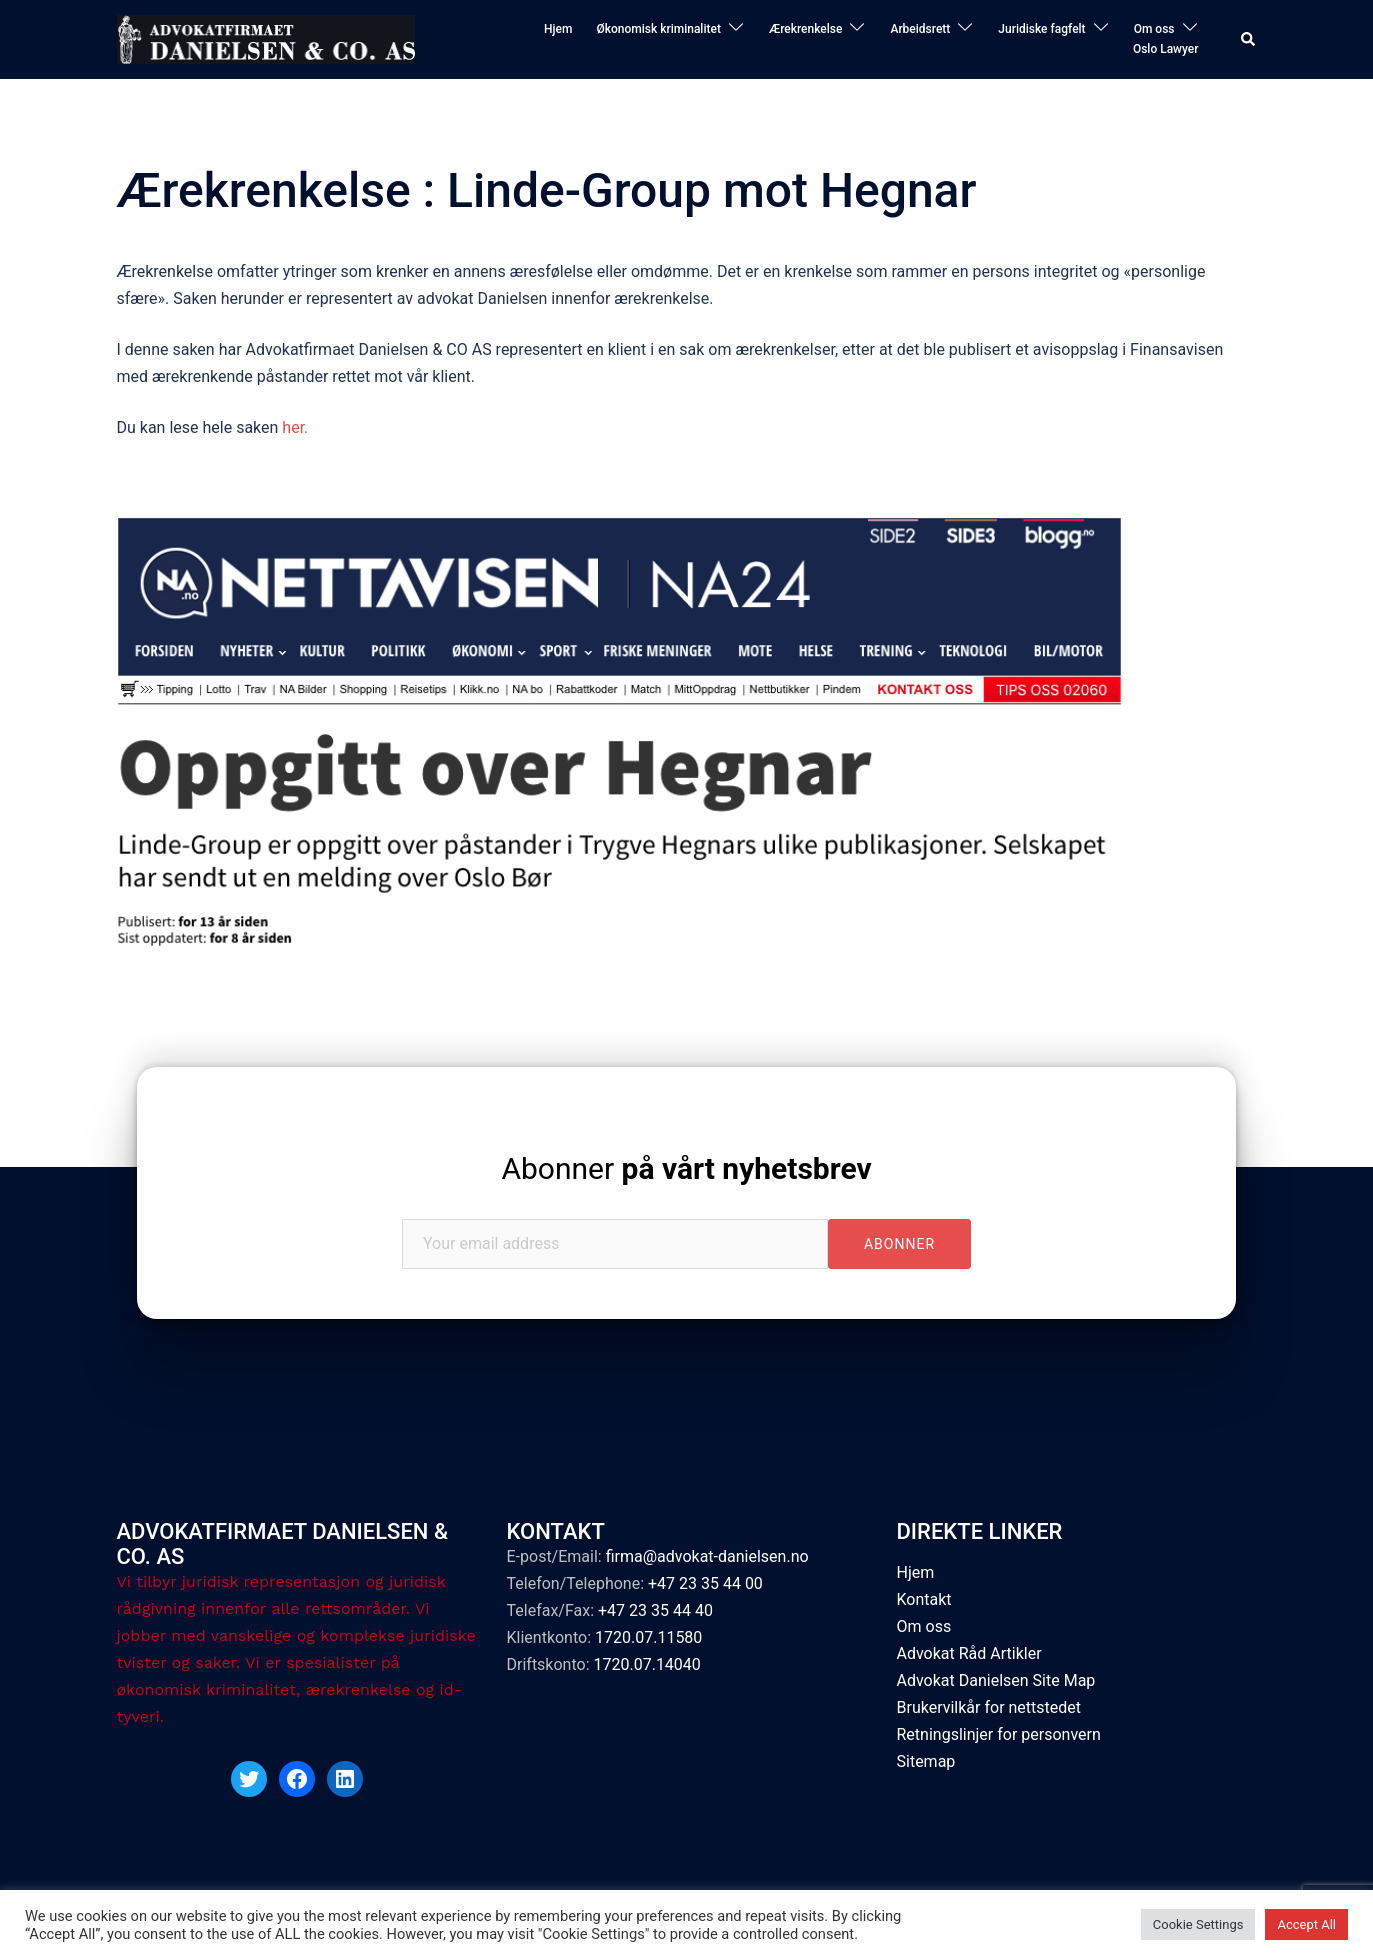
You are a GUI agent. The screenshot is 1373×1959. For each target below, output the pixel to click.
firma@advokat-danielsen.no (707, 1556)
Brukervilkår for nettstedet (989, 1707)
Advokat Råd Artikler (969, 1653)
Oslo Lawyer (1166, 49)
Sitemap (926, 1761)
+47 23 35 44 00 (705, 1583)
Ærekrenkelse (806, 29)
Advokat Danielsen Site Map (996, 1680)
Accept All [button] (1306, 1924)
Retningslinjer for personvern (999, 1734)
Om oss (1154, 29)
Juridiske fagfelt (1041, 29)
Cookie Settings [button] (1198, 1924)
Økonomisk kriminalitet (658, 29)
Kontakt (924, 1599)
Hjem (558, 29)
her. (297, 427)
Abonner (686, 1168)
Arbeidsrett (920, 29)
